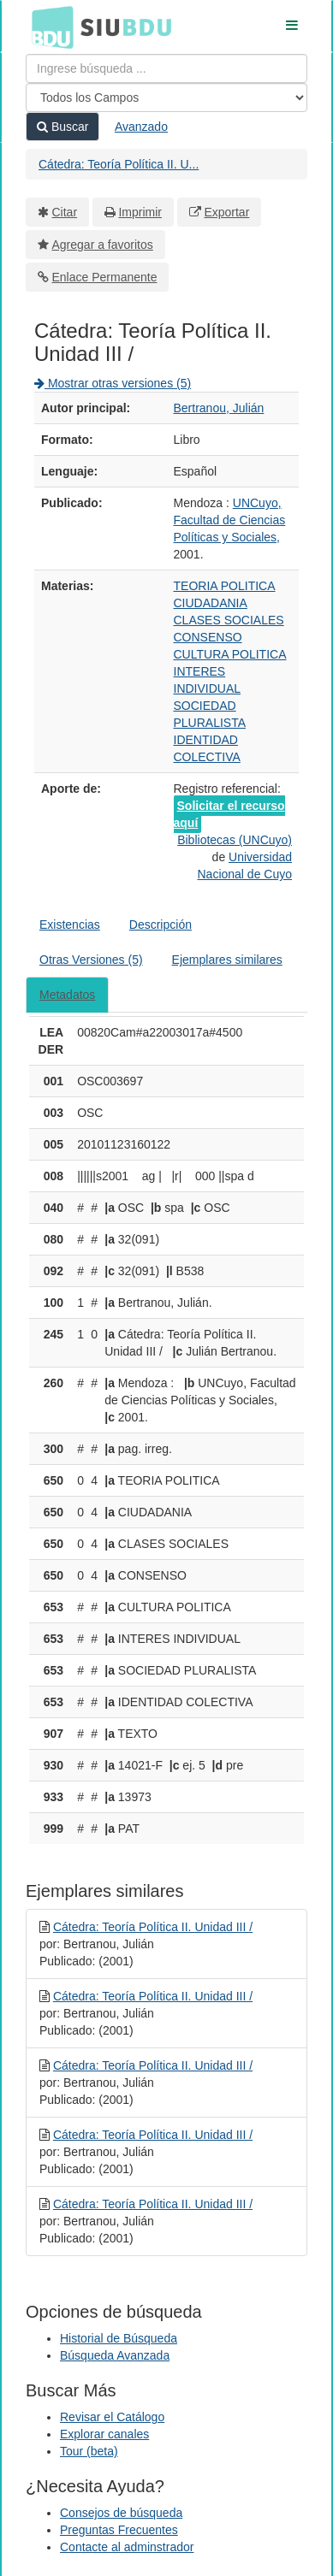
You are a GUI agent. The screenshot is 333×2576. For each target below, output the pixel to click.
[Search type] (166, 97)
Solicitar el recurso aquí (229, 814)
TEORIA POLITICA (225, 586)
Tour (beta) (89, 2451)
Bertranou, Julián (219, 408)
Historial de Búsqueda (118, 2338)
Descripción (160, 924)
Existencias (69, 924)
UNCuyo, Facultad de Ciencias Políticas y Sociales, (230, 520)
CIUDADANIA (210, 603)
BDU (48, 26)
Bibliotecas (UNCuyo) (234, 840)
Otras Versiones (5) (91, 959)
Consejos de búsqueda (121, 2513)
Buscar (62, 126)
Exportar (226, 212)
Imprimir (140, 212)
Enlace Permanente (105, 277)
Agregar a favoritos (102, 244)
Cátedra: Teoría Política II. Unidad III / (153, 1927)
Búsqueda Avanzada (114, 2355)
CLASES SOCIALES (229, 620)
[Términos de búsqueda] (166, 68)
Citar (65, 212)
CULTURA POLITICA (230, 654)
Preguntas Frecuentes (119, 2530)
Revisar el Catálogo (112, 2417)
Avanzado (141, 126)
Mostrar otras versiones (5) (112, 383)
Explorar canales (104, 2434)
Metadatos (67, 994)
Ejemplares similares (227, 959)
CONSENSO (208, 637)
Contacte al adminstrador (126, 2547)
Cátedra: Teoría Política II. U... (119, 164)
